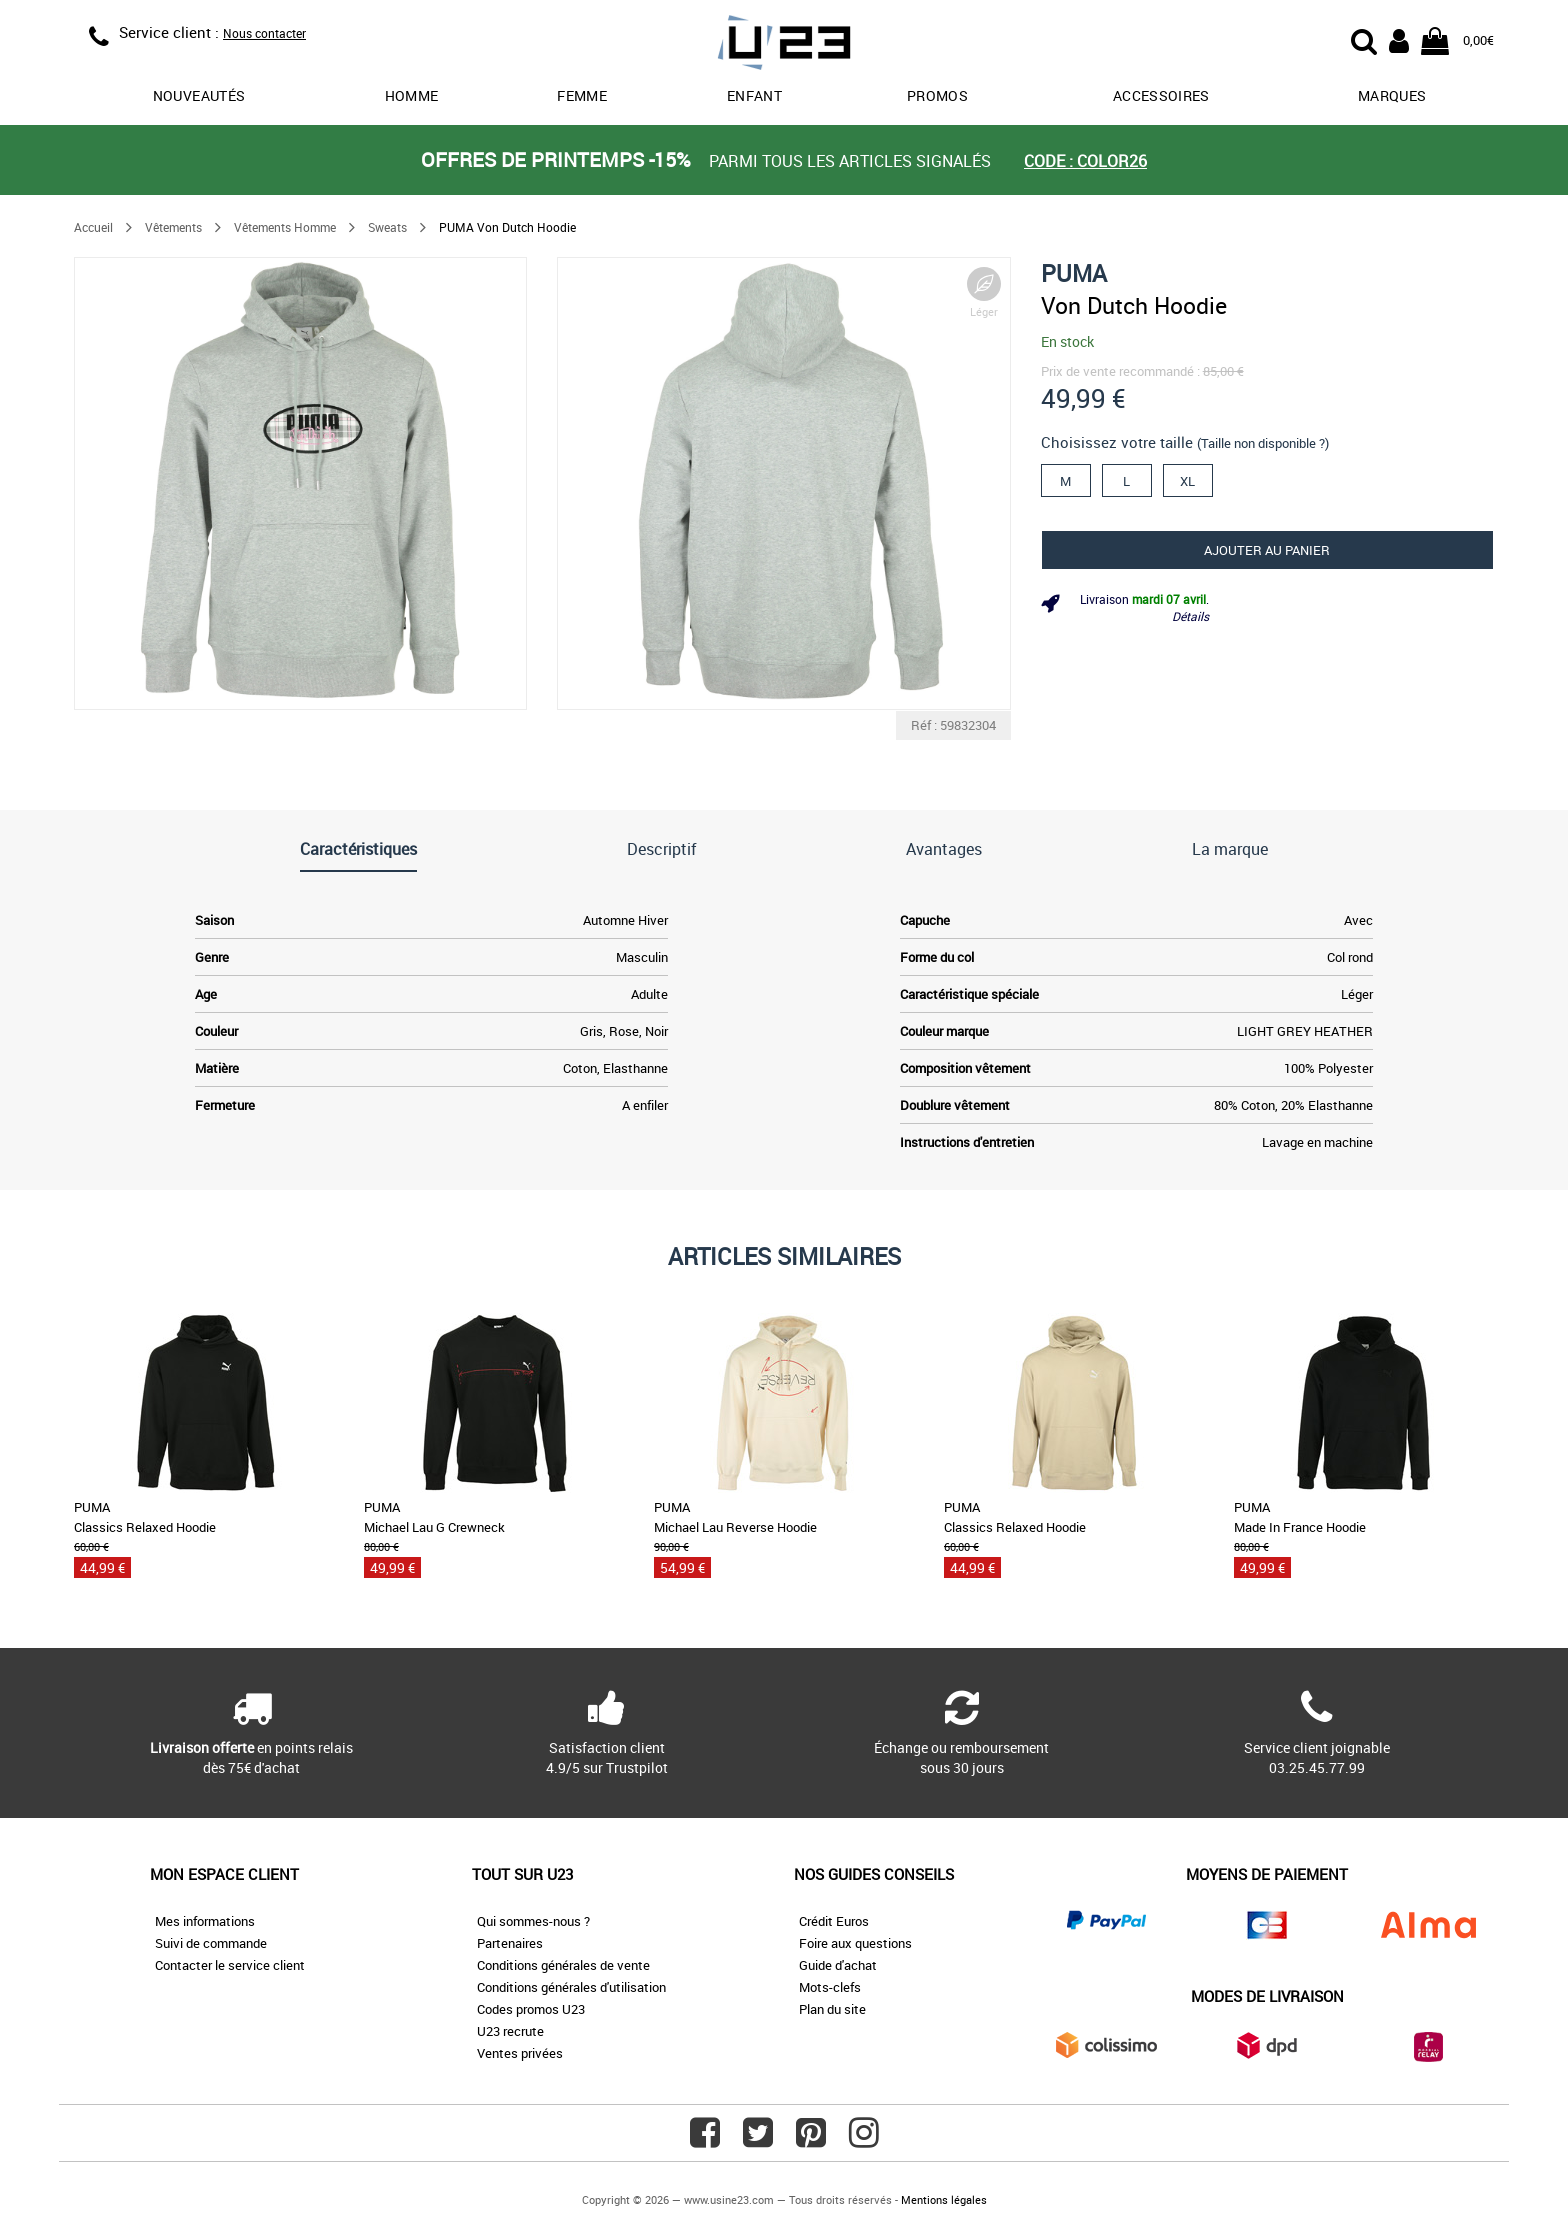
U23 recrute (510, 2031)
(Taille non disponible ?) (1263, 443)
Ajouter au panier (1267, 550)
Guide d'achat (838, 1965)
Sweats (387, 227)
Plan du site (832, 2009)
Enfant (754, 95)
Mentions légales (944, 2199)
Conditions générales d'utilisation (571, 1987)
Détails (1190, 616)
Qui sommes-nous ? (533, 1921)
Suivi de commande (211, 1943)
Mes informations (205, 1921)
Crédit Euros (834, 1921)
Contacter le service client (230, 1965)
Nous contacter (264, 33)
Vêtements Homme (285, 227)
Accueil (93, 227)
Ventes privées (520, 2053)
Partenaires (510, 1943)
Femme (582, 95)
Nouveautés (199, 95)
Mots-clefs (830, 1987)
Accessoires (1161, 95)
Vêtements (173, 227)
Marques (1392, 95)
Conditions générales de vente (563, 1965)
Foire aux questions (855, 1943)
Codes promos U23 (531, 2009)
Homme (412, 95)
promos (937, 95)
